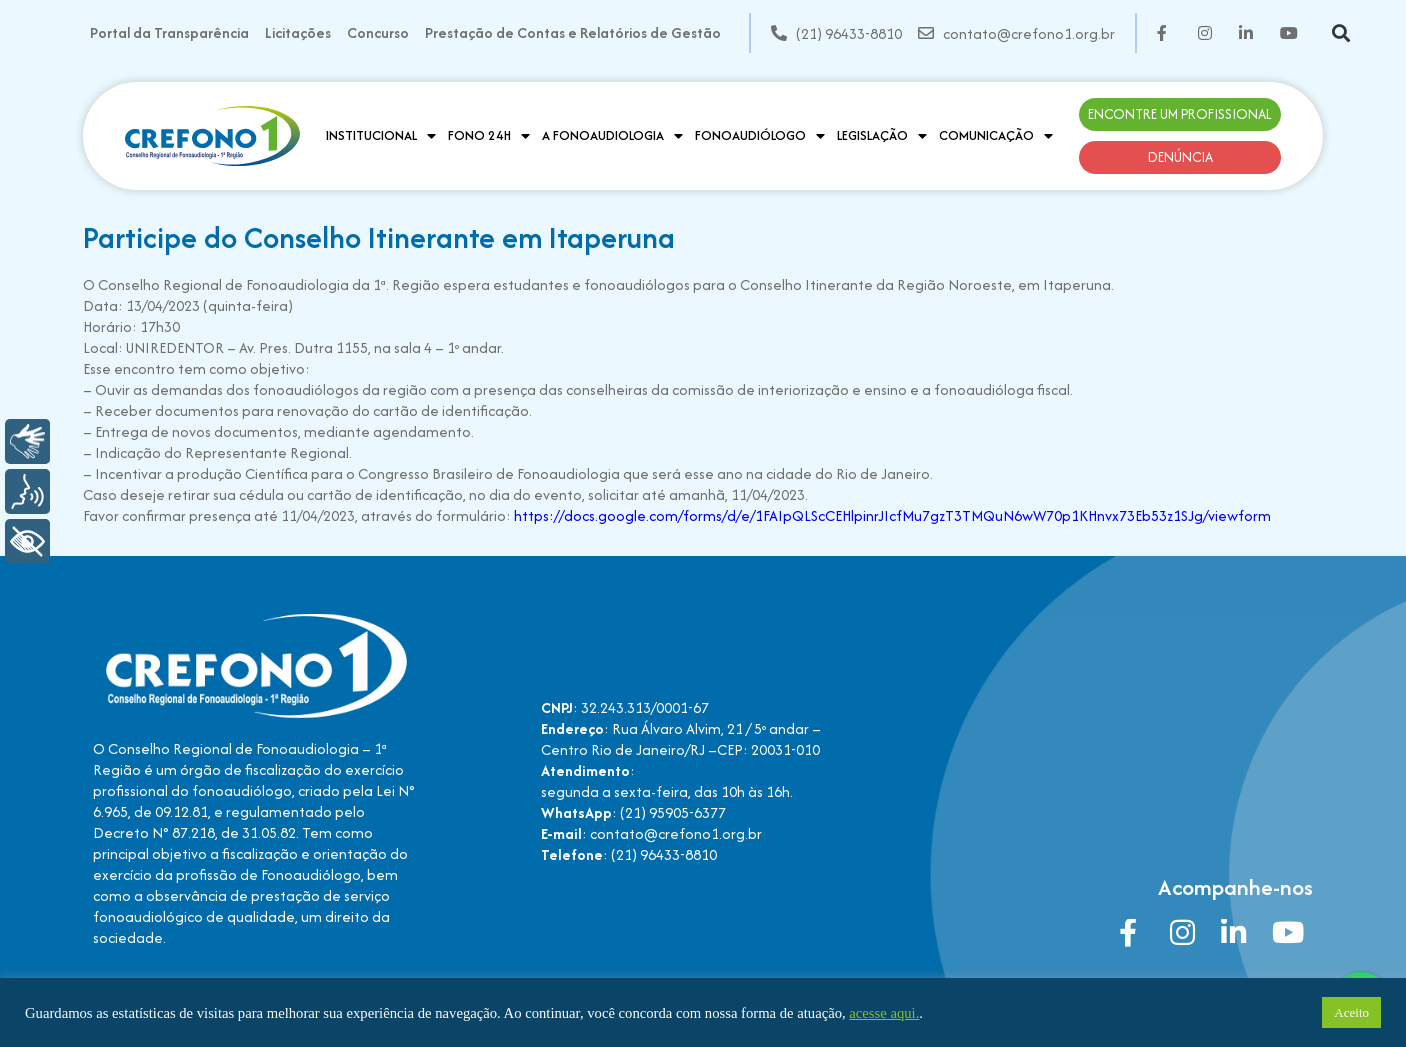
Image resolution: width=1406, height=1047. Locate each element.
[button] (1341, 33)
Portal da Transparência (169, 32)
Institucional (381, 136)
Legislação (882, 136)
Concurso (378, 32)
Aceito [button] (1351, 1012)
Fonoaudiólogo (760, 136)
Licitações (298, 32)
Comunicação (996, 136)
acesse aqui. (884, 1013)
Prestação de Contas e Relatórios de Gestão (573, 32)
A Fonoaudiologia (612, 136)
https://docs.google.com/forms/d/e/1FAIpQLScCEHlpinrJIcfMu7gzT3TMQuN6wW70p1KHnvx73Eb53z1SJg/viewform (891, 515)
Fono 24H (489, 136)
